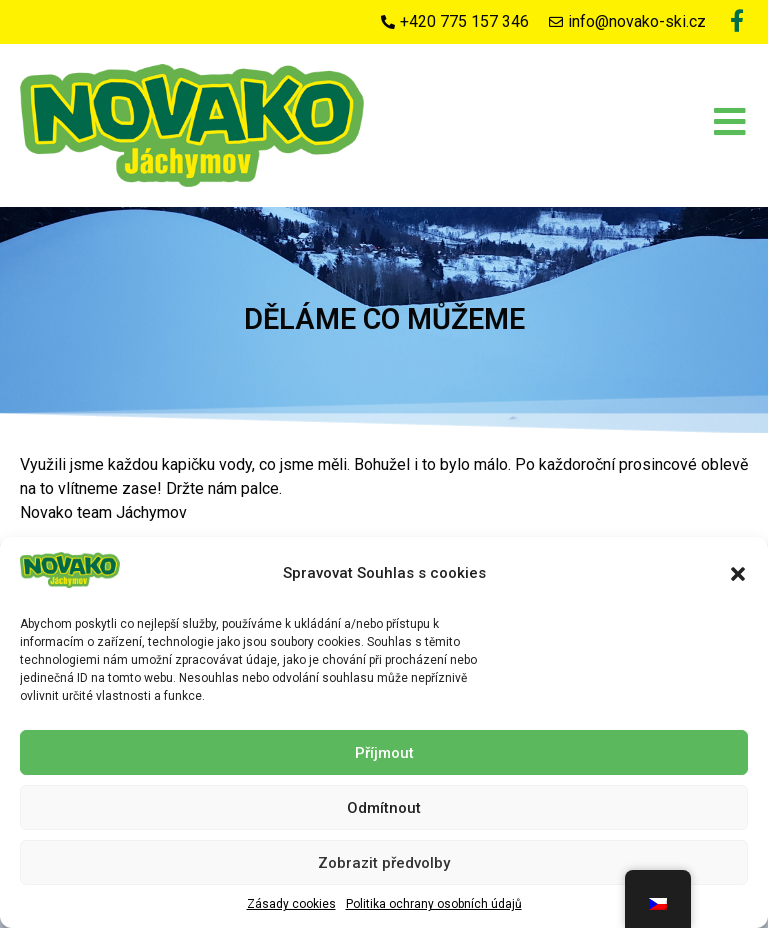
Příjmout (384, 753)
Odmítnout (384, 808)
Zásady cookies (291, 904)
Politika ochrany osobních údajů (434, 904)
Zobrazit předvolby (384, 863)
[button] (738, 574)
